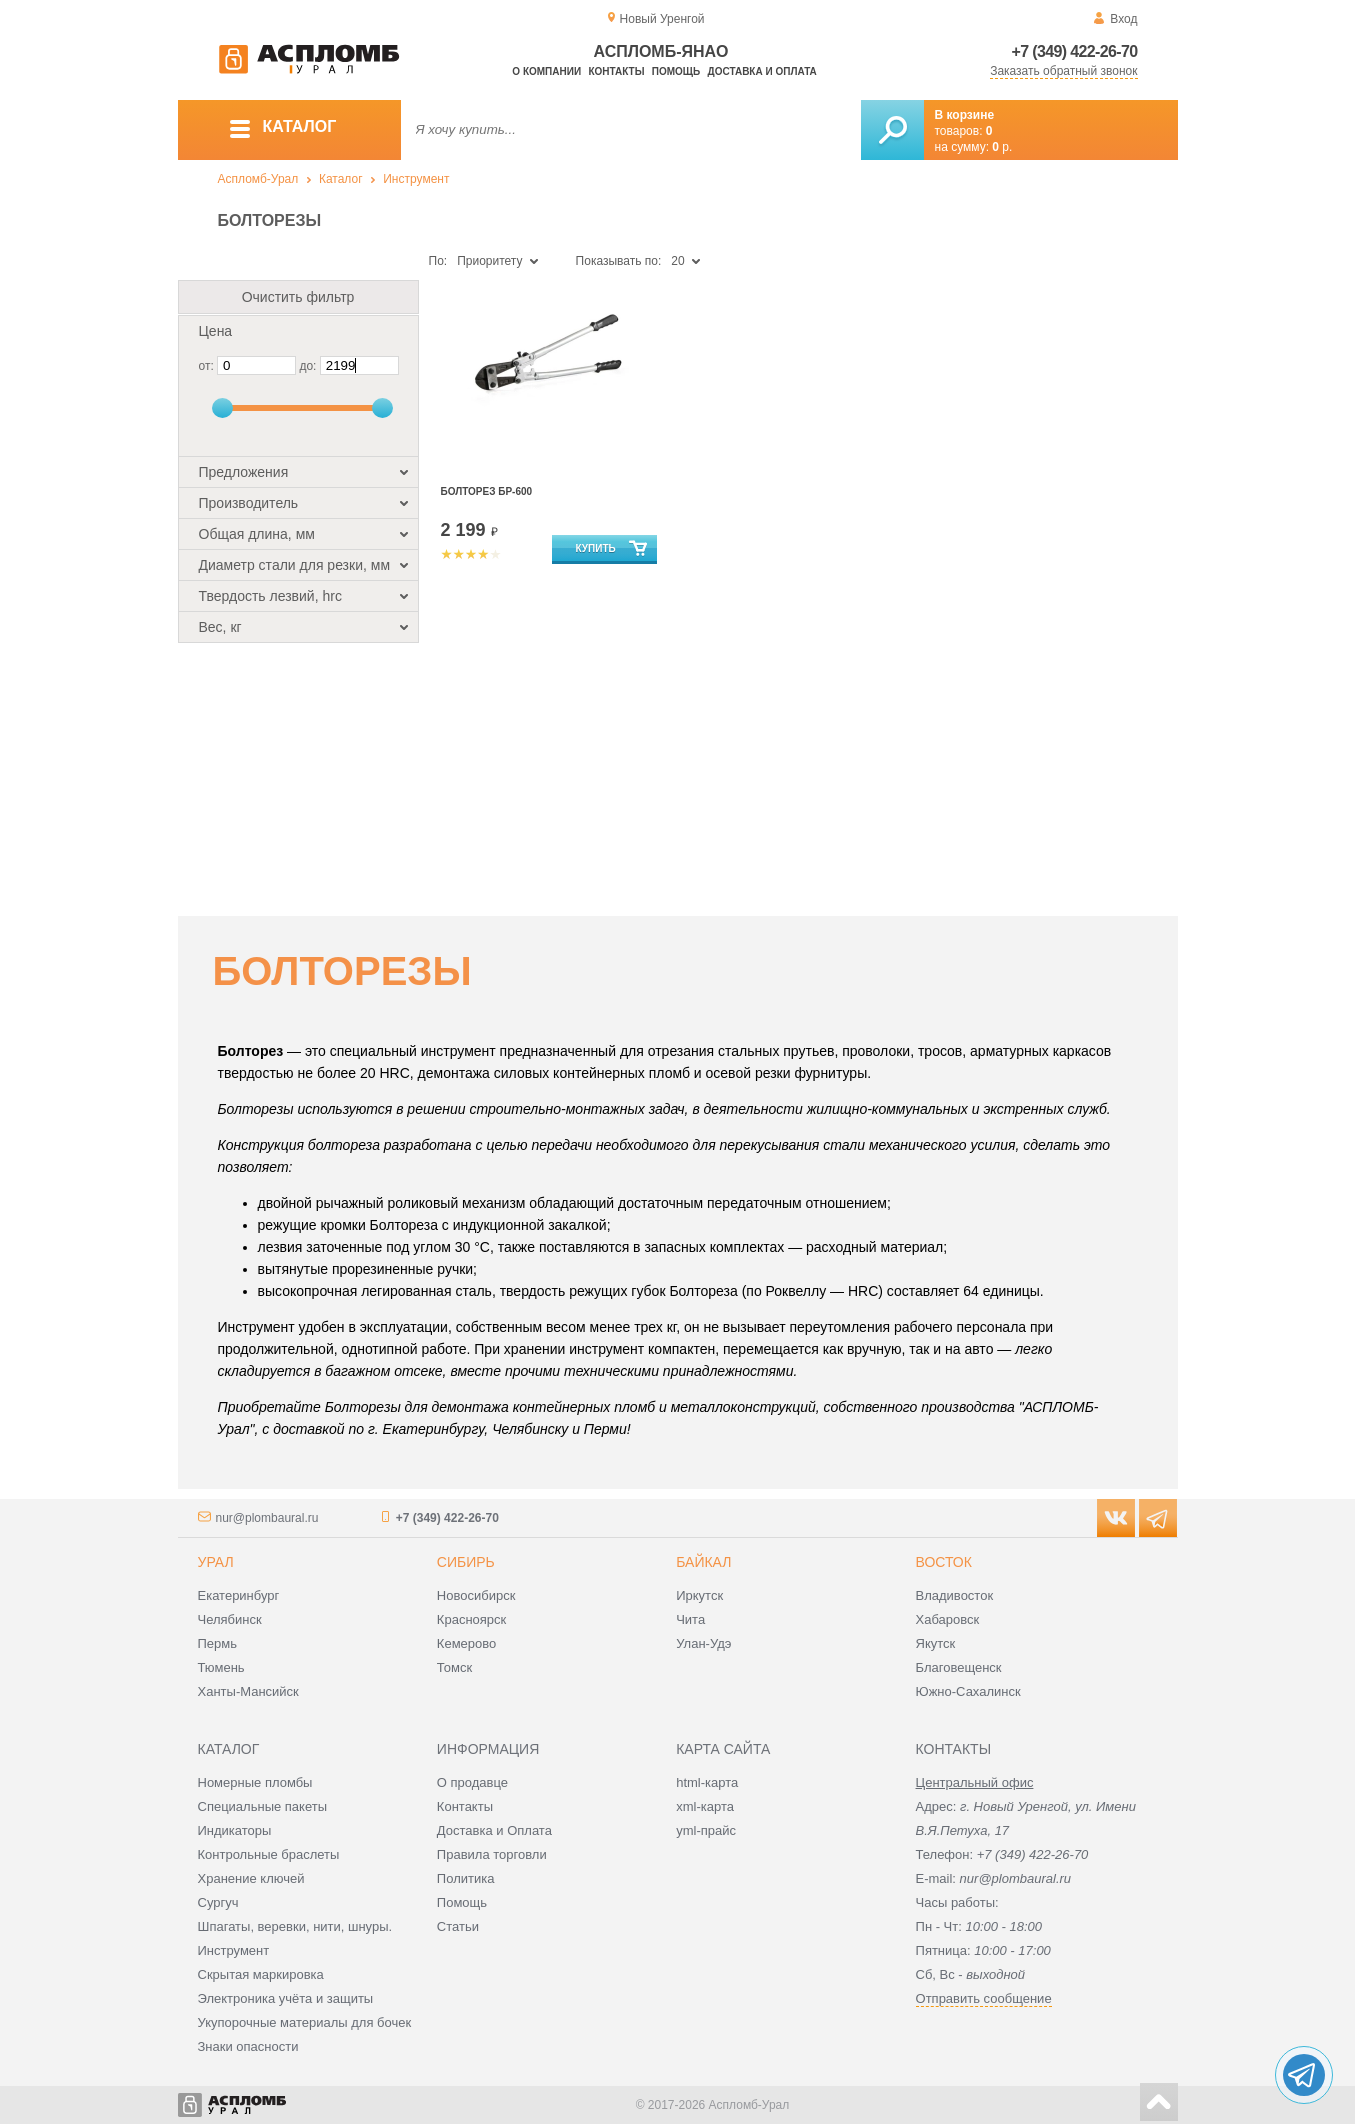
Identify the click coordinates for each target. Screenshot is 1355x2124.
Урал (216, 1562)
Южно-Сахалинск (968, 1691)
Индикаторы (235, 1830)
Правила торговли (492, 1854)
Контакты (616, 71)
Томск (454, 1667)
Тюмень (221, 1667)
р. (1002, 147)
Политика (466, 1878)
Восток (944, 1562)
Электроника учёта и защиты (286, 1998)
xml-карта (705, 1806)
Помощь (676, 71)
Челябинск (230, 1619)
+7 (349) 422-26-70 (1075, 51)
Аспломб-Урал (258, 179)
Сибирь (466, 1562)
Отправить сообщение (984, 1998)
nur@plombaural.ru (267, 1518)
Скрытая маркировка (261, 1974)
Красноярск (471, 1619)
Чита (690, 1619)
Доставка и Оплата (494, 1830)
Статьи (458, 1926)
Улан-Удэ (703, 1643)
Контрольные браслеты (269, 1854)
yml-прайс (706, 1830)
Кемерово (466, 1643)
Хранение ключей (251, 1878)
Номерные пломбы (255, 1782)
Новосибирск (476, 1595)
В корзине (965, 115)
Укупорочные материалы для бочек (305, 2022)
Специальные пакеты (263, 1806)
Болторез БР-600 (487, 491)
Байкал (703, 1562)
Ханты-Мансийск (248, 1691)
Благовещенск (959, 1667)
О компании (546, 71)
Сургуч (218, 1902)
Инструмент (416, 179)
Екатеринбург (239, 1595)
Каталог (341, 179)
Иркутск (699, 1595)
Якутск (936, 1643)
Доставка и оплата (762, 71)
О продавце (472, 1782)
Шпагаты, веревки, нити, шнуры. (295, 1926)
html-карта (707, 1782)
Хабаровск (948, 1619)
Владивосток (955, 1595)
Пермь (218, 1643)
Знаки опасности (248, 2046)
